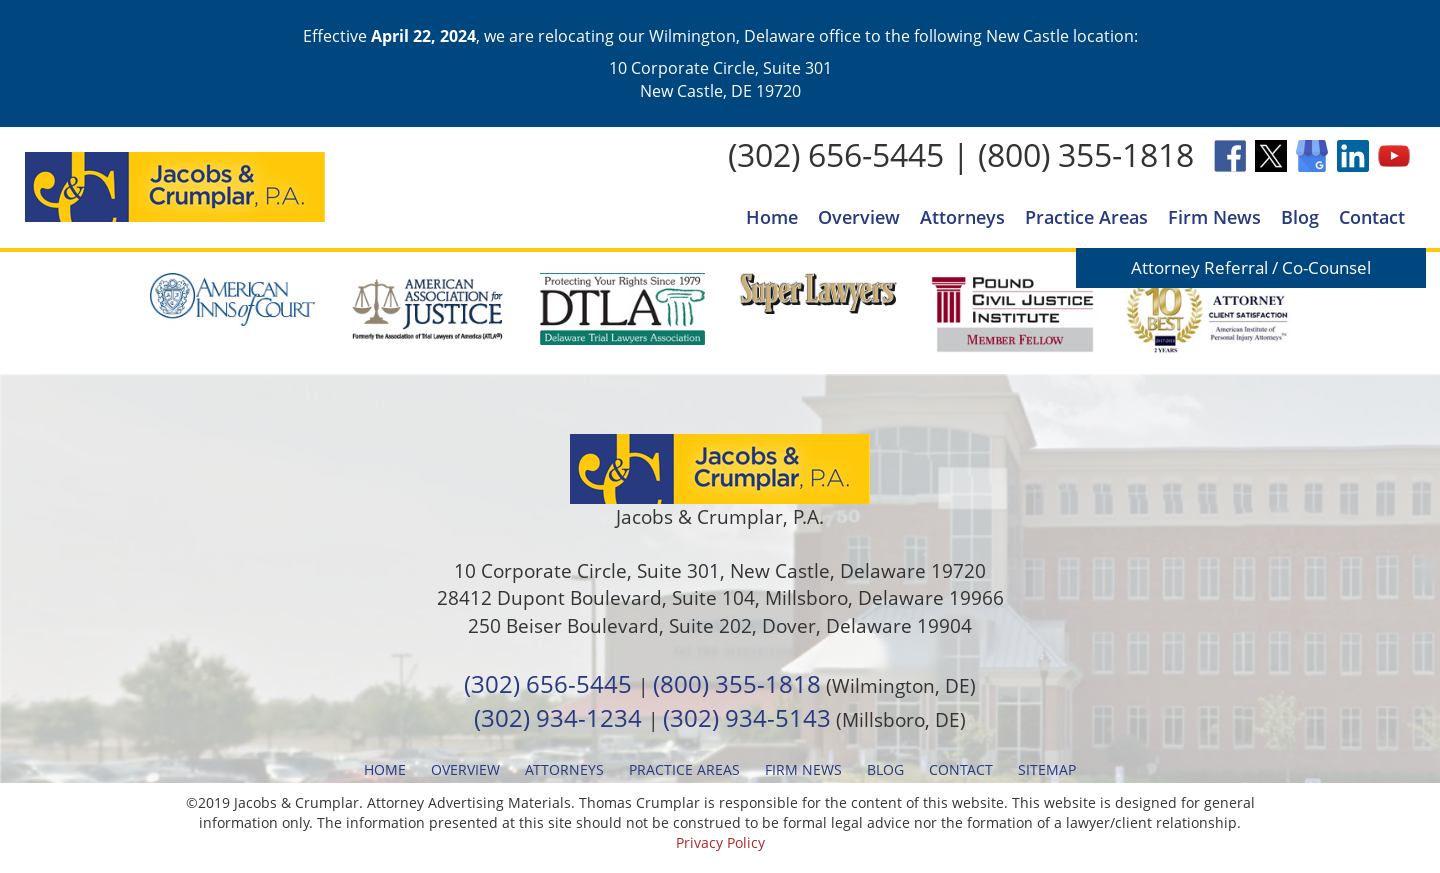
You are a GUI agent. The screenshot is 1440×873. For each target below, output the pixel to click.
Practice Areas (1086, 217)
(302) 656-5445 (836, 154)
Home (772, 217)
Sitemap (1047, 769)
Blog (1300, 217)
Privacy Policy (720, 842)
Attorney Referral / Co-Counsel (1251, 267)
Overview (859, 217)
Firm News (1214, 217)
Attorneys (962, 217)
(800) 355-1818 (1086, 154)
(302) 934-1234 (558, 717)
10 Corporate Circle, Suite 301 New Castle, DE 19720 (720, 79)
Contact (1372, 217)
